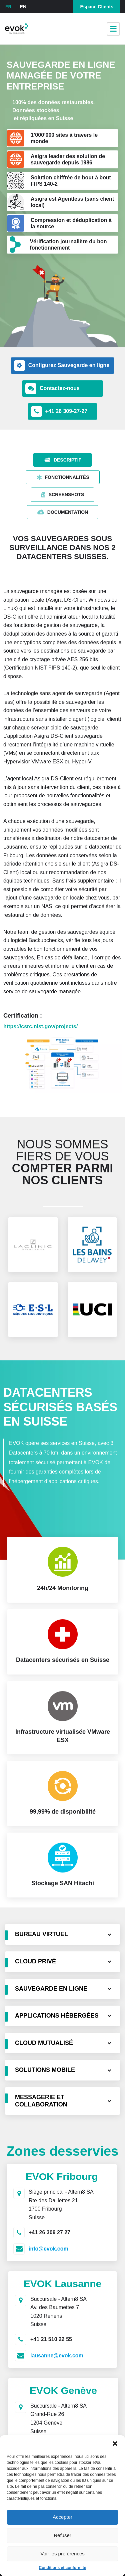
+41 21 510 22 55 (51, 2339)
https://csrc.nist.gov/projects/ (40, 1026)
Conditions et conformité (62, 2567)
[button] (115, 2443)
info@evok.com (48, 2249)
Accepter (62, 2517)
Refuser (62, 2535)
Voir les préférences (62, 2553)
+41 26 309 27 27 (49, 2232)
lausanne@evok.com (56, 2355)
